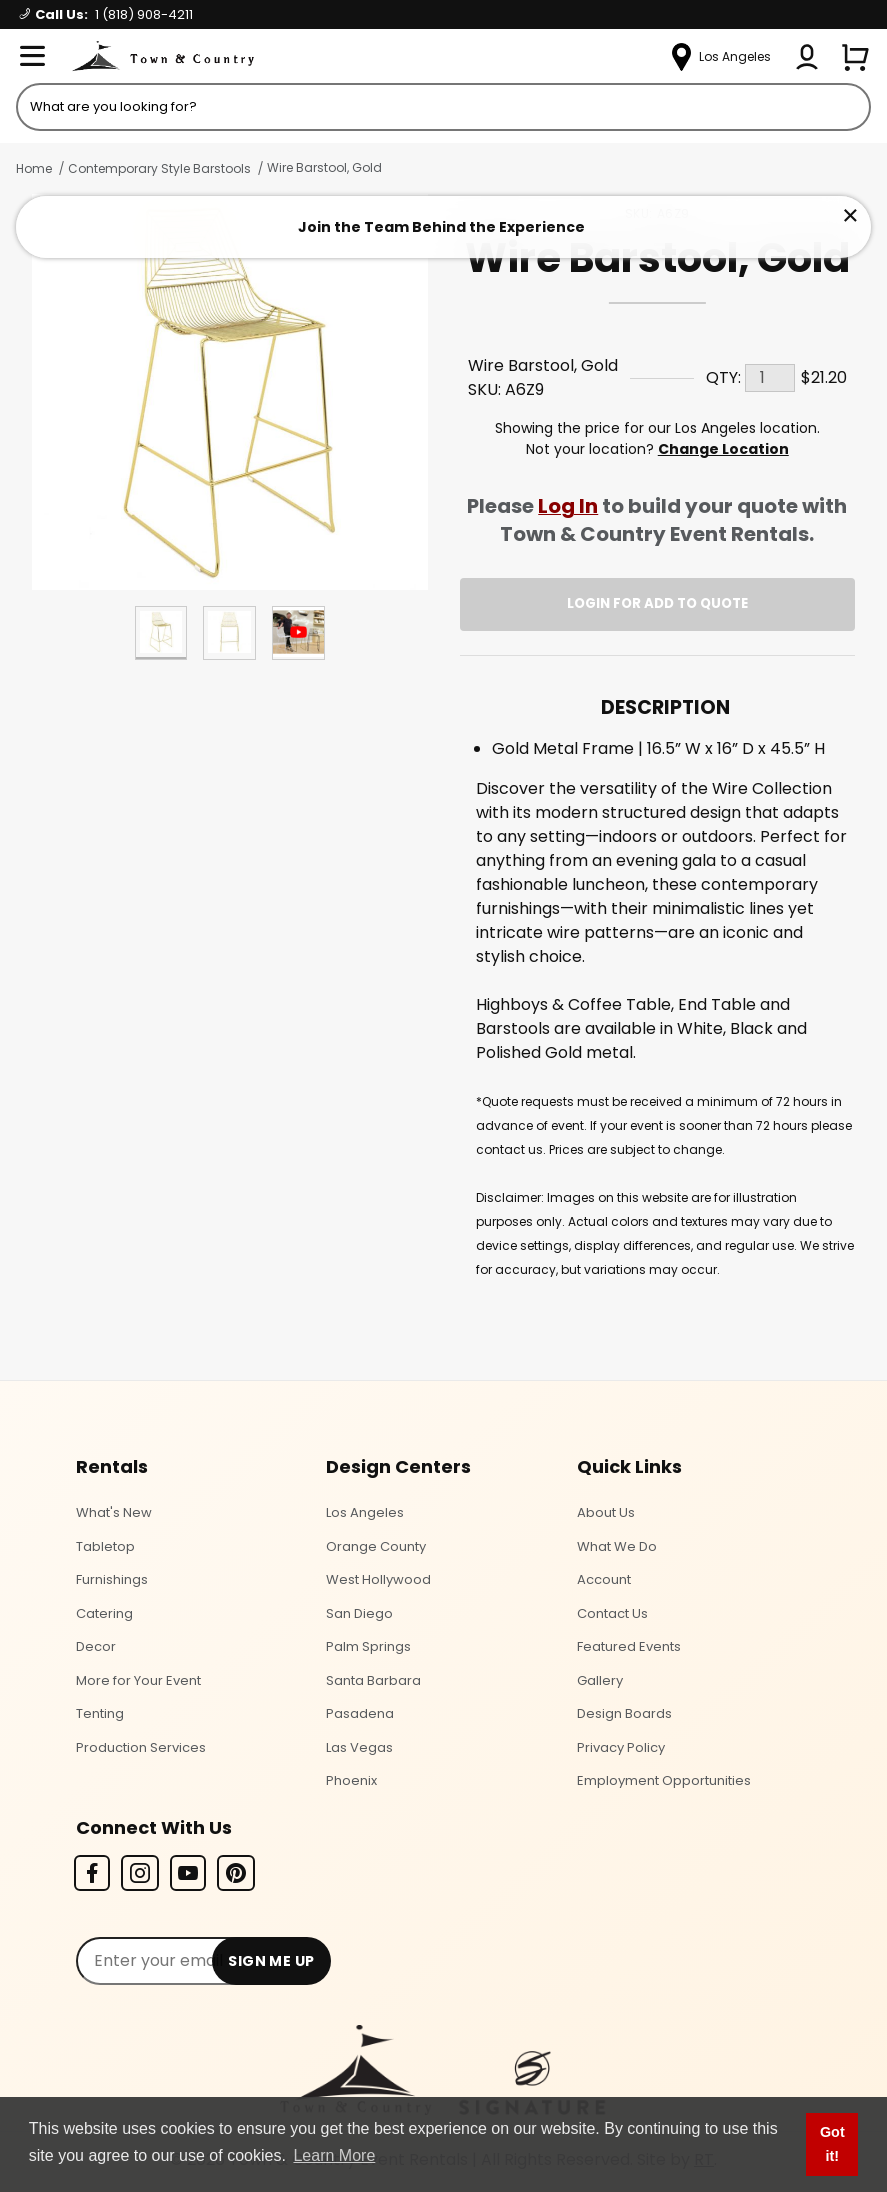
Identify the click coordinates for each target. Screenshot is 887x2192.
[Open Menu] (32, 57)
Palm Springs (368, 1646)
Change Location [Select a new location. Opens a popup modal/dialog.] (723, 449)
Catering (104, 1613)
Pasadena (360, 1713)
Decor (96, 1646)
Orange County (376, 1546)
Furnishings (112, 1579)
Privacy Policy (621, 1747)
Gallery (600, 1680)
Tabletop (105, 1546)
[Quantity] (770, 378)
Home (34, 168)
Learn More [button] (334, 2155)
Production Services (141, 1747)
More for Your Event (138, 1680)
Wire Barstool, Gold (324, 167)
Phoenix (351, 1780)
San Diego (359, 1613)
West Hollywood (378, 1579)
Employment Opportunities (664, 1780)
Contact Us (612, 1613)
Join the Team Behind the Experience (441, 227)
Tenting (100, 1713)
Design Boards (624, 1713)
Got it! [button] (832, 2144)
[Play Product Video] (298, 633)
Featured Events (629, 1646)
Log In (568, 506)
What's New (114, 1512)
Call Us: (106, 14)
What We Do (617, 1546)
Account (604, 1579)
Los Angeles (365, 1512)
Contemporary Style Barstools (159, 168)
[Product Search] (443, 107)
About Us (606, 1512)
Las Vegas (359, 1747)
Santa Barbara (373, 1680)
